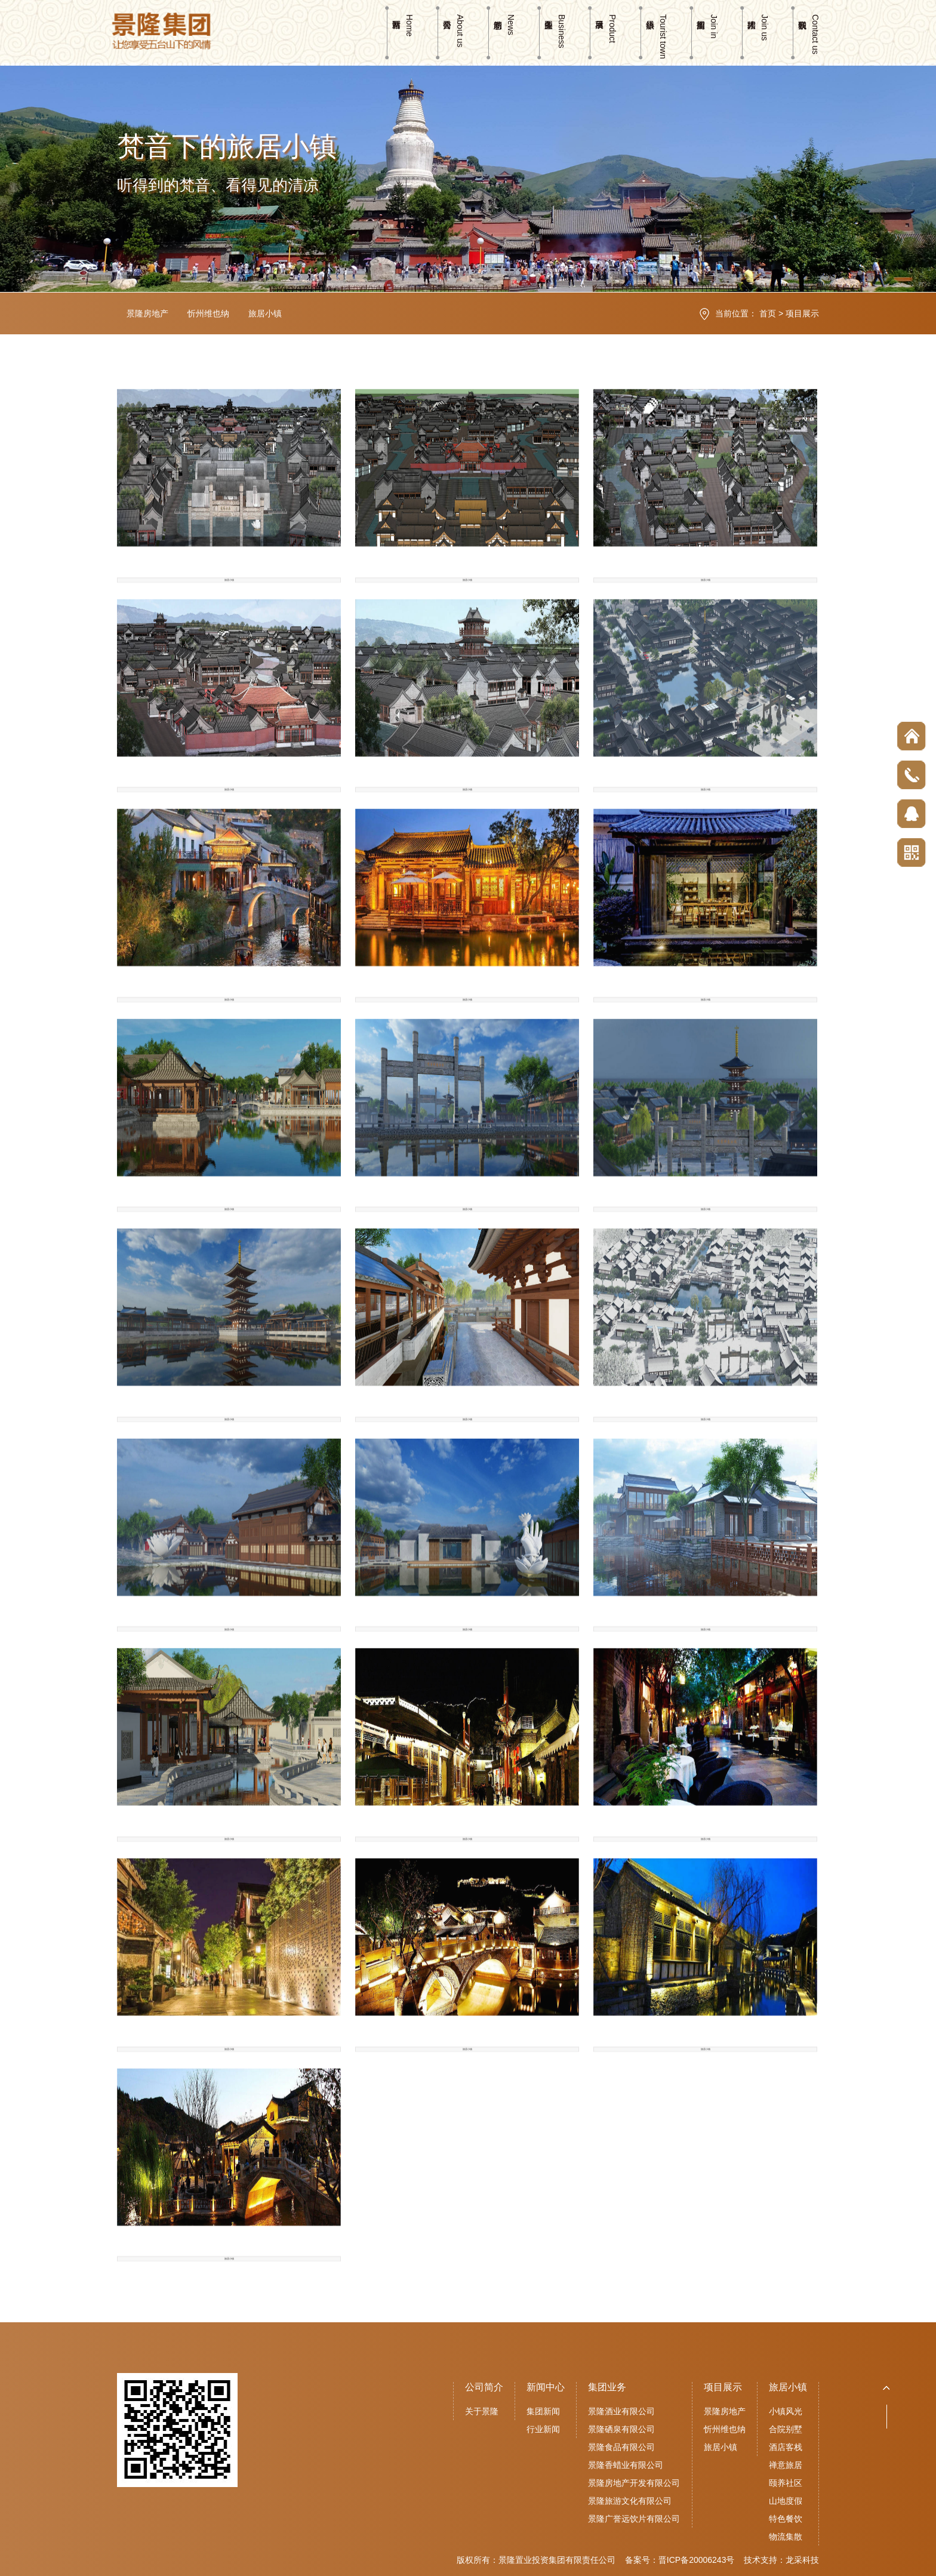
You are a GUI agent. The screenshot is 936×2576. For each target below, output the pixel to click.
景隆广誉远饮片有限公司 (634, 2518)
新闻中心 (545, 2387)
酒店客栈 (785, 2447)
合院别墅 (785, 2429)
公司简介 (484, 2387)
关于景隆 (481, 2411)
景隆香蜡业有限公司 (625, 2465)
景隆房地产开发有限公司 (634, 2483)
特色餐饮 (785, 2518)
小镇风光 (785, 2411)
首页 (767, 313)
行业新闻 (543, 2429)
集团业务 (607, 2387)
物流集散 (785, 2536)
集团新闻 (543, 2411)
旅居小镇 (265, 313)
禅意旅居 (785, 2465)
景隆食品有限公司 (621, 2447)
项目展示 (802, 313)
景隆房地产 (147, 313)
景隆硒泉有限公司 (621, 2429)
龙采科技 (802, 2560)
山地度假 (785, 2501)
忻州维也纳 (208, 313)
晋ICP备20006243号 (696, 2560)
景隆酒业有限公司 (621, 2411)
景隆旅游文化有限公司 (630, 2501)
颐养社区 (785, 2483)
